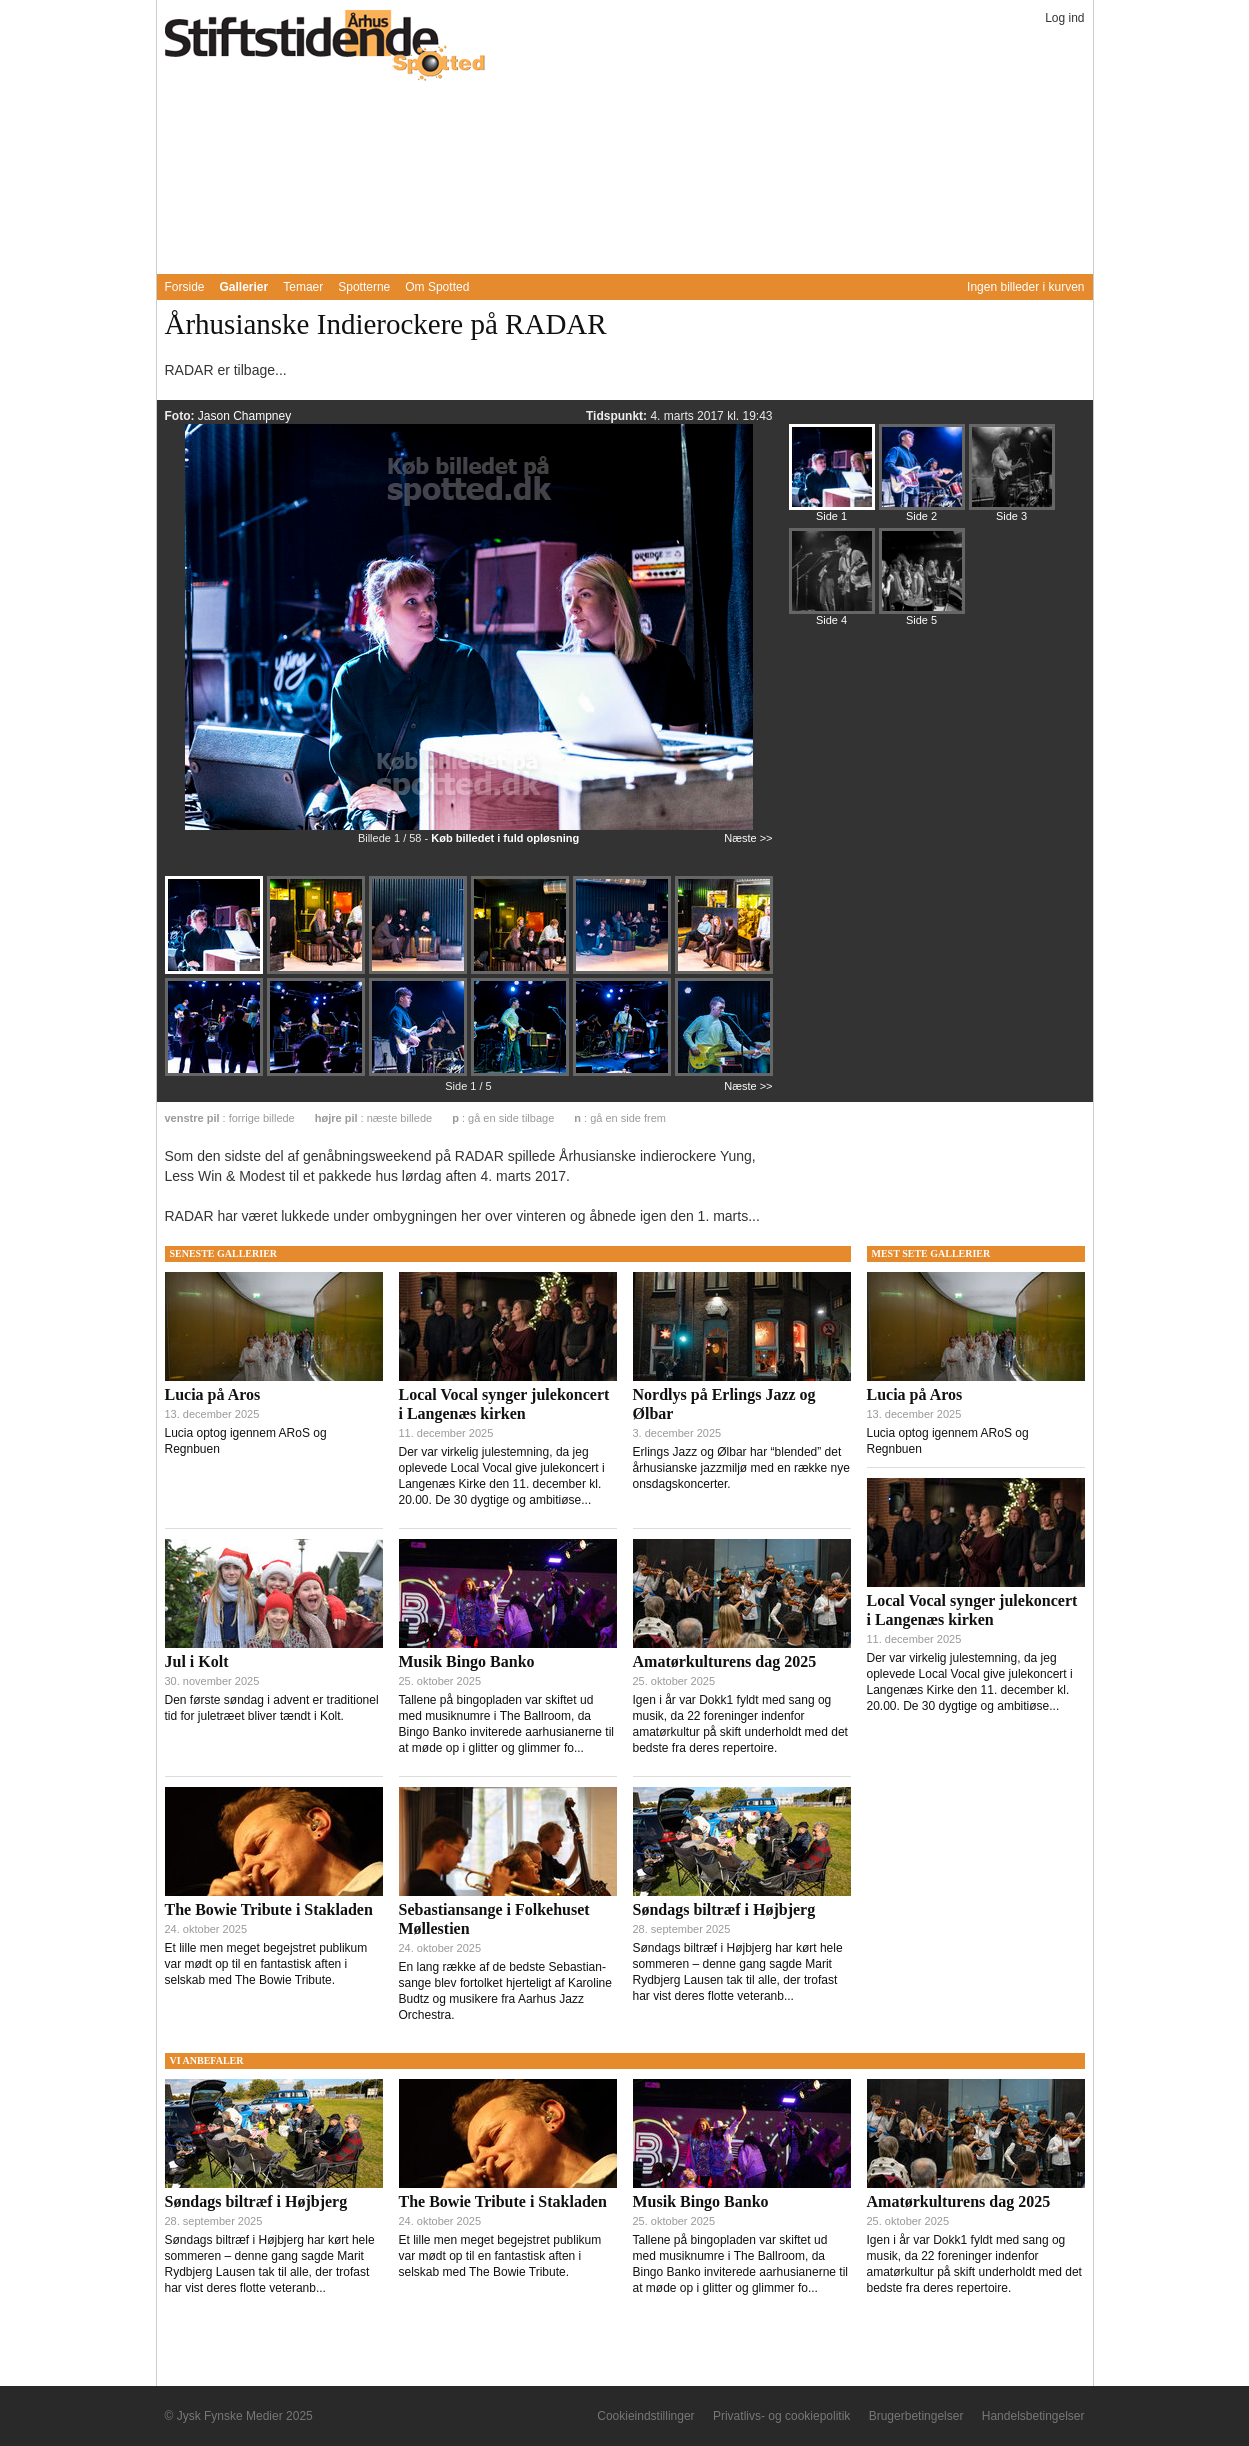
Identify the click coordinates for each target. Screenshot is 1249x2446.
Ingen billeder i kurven (1025, 287)
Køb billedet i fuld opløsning (505, 838)
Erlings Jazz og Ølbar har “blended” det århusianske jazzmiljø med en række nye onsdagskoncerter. (741, 1468)
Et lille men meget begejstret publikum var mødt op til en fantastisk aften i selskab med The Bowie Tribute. (266, 1964)
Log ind (1064, 18)
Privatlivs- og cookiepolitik (781, 2416)
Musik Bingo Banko (467, 1661)
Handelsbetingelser (1033, 2416)
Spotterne (364, 287)
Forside (185, 287)
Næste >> (748, 838)
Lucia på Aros (213, 1394)
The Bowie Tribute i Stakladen (269, 1909)
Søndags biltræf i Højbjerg (724, 1909)
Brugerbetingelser (916, 2416)
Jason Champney (244, 416)
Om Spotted (437, 287)
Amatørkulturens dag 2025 (725, 1661)
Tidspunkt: (618, 416)
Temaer (303, 287)
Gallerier (244, 287)
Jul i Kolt (197, 1661)
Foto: (181, 416)
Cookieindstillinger (645, 2416)
